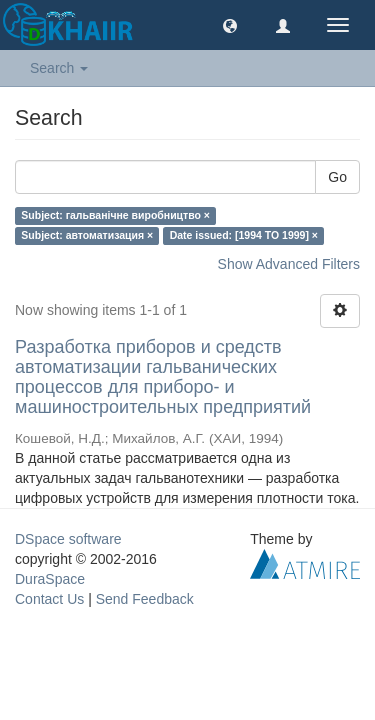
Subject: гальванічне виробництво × (115, 215)
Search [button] (59, 68)
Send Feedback (145, 599)
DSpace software (68, 539)
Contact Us (49, 599)
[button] (230, 25)
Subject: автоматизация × (87, 235)
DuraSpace (50, 579)
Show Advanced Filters (289, 264)
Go (337, 177)
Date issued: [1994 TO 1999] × (244, 235)
